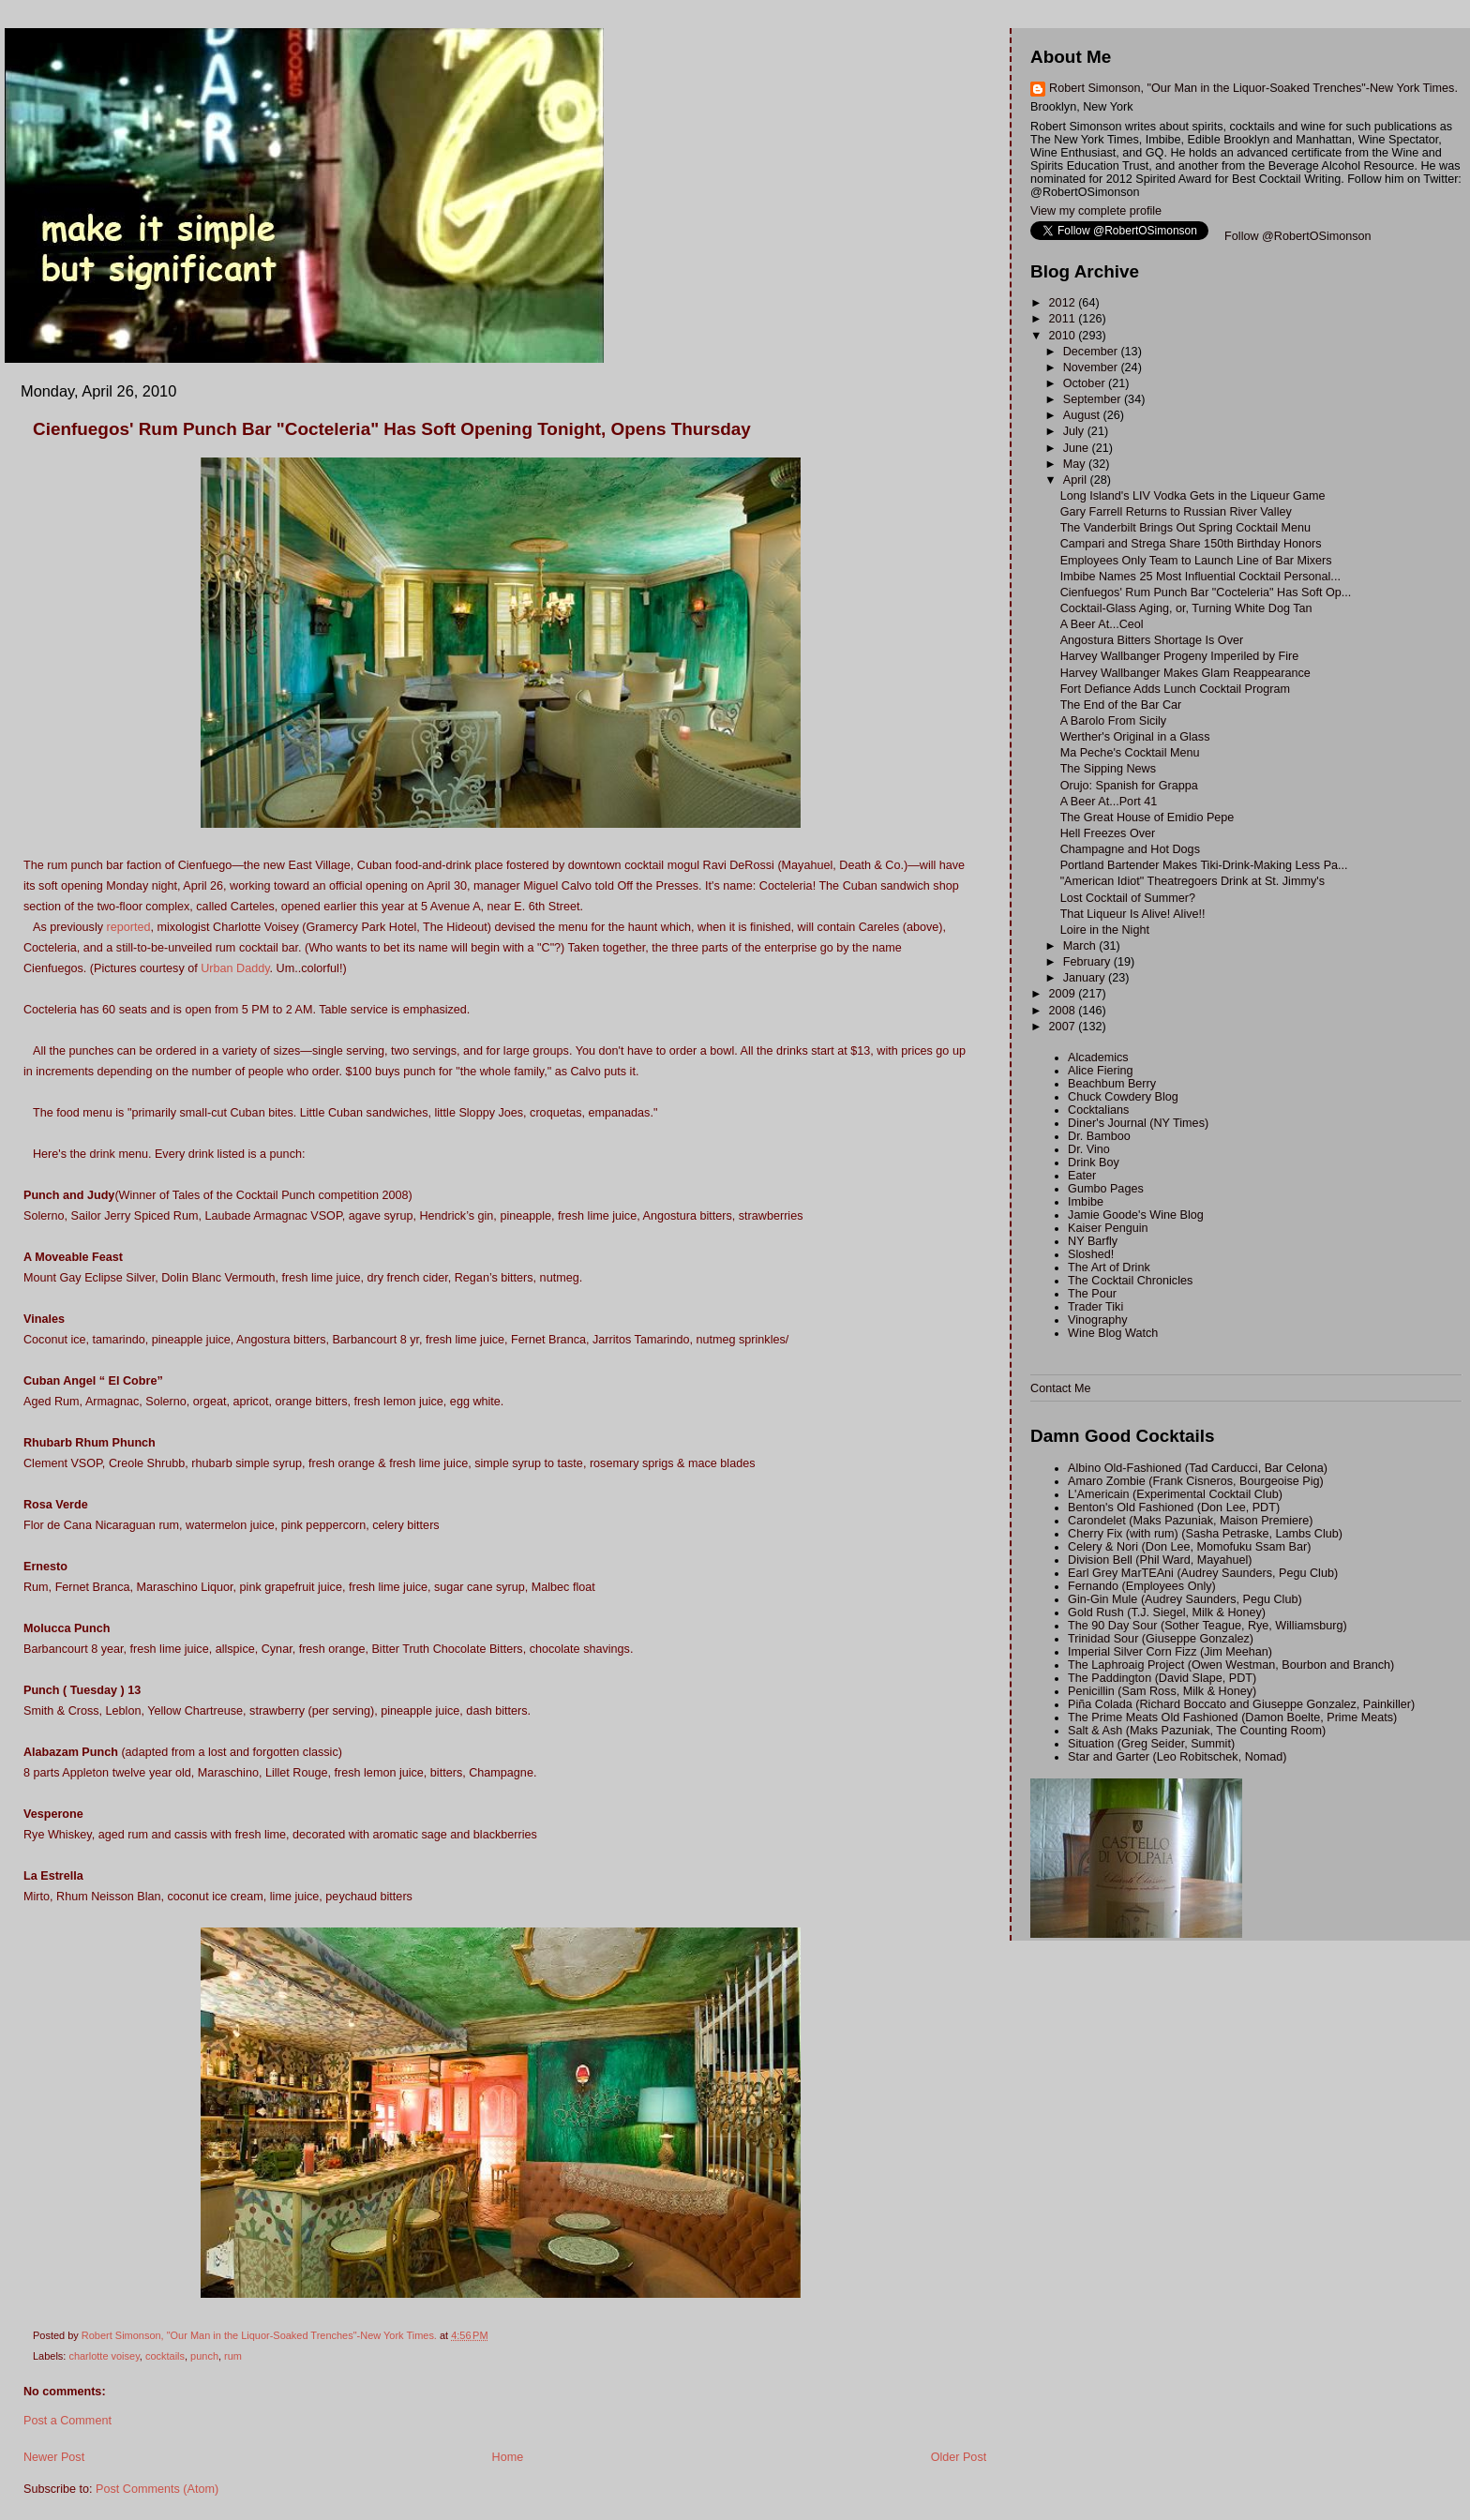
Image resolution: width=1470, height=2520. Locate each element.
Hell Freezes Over (1108, 833)
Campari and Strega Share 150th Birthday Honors (1191, 543)
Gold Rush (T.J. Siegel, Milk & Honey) (1167, 1612)
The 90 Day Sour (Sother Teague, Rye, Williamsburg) (1207, 1625)
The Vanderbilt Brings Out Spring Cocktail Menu (1186, 527)
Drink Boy (1093, 1162)
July (1075, 431)
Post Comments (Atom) (157, 2489)
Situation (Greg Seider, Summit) (1151, 1743)
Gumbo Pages (1106, 1188)
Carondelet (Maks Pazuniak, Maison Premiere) (1190, 1520)
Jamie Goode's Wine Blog (1136, 1215)
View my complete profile (1096, 211)
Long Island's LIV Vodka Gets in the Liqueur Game (1193, 495)
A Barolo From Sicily (1113, 721)
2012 (1064, 302)
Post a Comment (67, 2420)
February (1088, 961)
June (1077, 448)
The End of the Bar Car (1121, 705)
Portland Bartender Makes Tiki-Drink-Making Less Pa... (1204, 865)
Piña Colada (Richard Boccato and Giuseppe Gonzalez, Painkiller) (1241, 1704)
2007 (1064, 1026)
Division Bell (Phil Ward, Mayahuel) (1160, 1560)
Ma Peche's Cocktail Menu (1130, 752)
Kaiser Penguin (1108, 1228)
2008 (1064, 1010)
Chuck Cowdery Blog (1123, 1096)
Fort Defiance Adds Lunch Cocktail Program (1175, 689)
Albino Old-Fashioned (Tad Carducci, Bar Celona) (1198, 1468)
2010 (1064, 335)
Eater (1082, 1175)
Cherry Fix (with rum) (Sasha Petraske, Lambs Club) (1205, 1533)
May (1075, 464)
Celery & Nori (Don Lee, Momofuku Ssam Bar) (1189, 1546)
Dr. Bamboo (1099, 1136)
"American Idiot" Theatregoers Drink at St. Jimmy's (1192, 881)
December (1092, 351)
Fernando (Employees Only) (1142, 1586)
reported (129, 927)
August (1083, 415)
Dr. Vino (1089, 1149)
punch (204, 2356)
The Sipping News (1108, 768)
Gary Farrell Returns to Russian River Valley (1176, 511)
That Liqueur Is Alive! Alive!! (1133, 914)
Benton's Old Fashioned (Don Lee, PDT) (1174, 1507)
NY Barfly (1093, 1241)
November (1092, 367)
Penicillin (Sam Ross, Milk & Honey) (1162, 1691)
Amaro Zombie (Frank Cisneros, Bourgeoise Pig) (1196, 1481)
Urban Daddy (235, 968)
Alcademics (1098, 1057)
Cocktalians (1098, 1110)
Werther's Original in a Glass (1135, 736)
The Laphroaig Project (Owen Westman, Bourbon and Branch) (1231, 1665)
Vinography (1098, 1320)
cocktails (165, 2356)
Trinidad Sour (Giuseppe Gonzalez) (1160, 1638)
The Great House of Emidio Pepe (1147, 817)
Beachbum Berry (1112, 1083)
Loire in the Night (1104, 930)
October (1085, 383)
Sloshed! (1091, 1254)
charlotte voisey (103, 2356)
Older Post (959, 2457)
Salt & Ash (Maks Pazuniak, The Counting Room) (1197, 1730)
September (1093, 399)
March (1081, 945)
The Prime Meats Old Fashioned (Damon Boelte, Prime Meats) (1232, 1717)
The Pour (1092, 1293)
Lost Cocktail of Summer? (1127, 898)
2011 (1064, 318)
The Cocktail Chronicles (1130, 1280)
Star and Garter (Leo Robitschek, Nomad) (1177, 1756)
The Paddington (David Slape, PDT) (1162, 1678)
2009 (1064, 993)
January (1085, 977)
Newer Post (53, 2457)
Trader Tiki (1095, 1306)
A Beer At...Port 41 (1109, 801)
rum (233, 2356)
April (1076, 480)
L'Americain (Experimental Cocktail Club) (1175, 1494)
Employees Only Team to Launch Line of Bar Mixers (1196, 560)
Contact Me (1060, 1388)
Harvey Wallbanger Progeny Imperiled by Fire (1179, 656)
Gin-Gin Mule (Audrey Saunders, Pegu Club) (1185, 1599)
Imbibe (1085, 1201)
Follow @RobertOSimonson (1297, 236)
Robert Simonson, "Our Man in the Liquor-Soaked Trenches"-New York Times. (1253, 88)
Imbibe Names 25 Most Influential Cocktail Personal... (1200, 576)
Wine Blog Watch (1113, 1333)
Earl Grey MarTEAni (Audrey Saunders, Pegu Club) (1203, 1573)
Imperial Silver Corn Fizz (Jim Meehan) (1170, 1651)
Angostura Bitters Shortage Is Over (1152, 640)
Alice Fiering (1100, 1070)
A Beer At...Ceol (1102, 624)
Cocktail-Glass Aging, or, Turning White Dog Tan (1186, 608)
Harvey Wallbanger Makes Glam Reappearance (1185, 673)
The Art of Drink (1109, 1267)
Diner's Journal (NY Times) (1138, 1123)
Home (508, 2457)
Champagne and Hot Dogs (1130, 849)
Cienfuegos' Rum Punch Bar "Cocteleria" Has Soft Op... (1206, 592)
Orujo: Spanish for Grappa (1129, 785)
